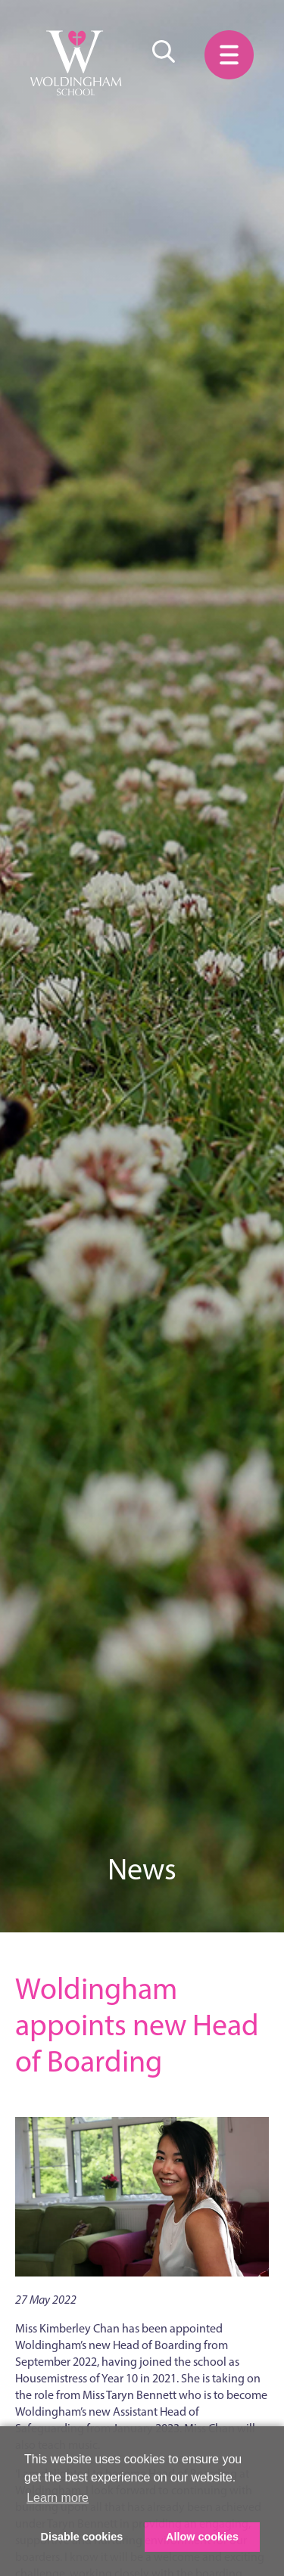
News (142, 1869)
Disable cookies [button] (82, 2537)
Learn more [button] (58, 2497)
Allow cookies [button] (202, 2537)
